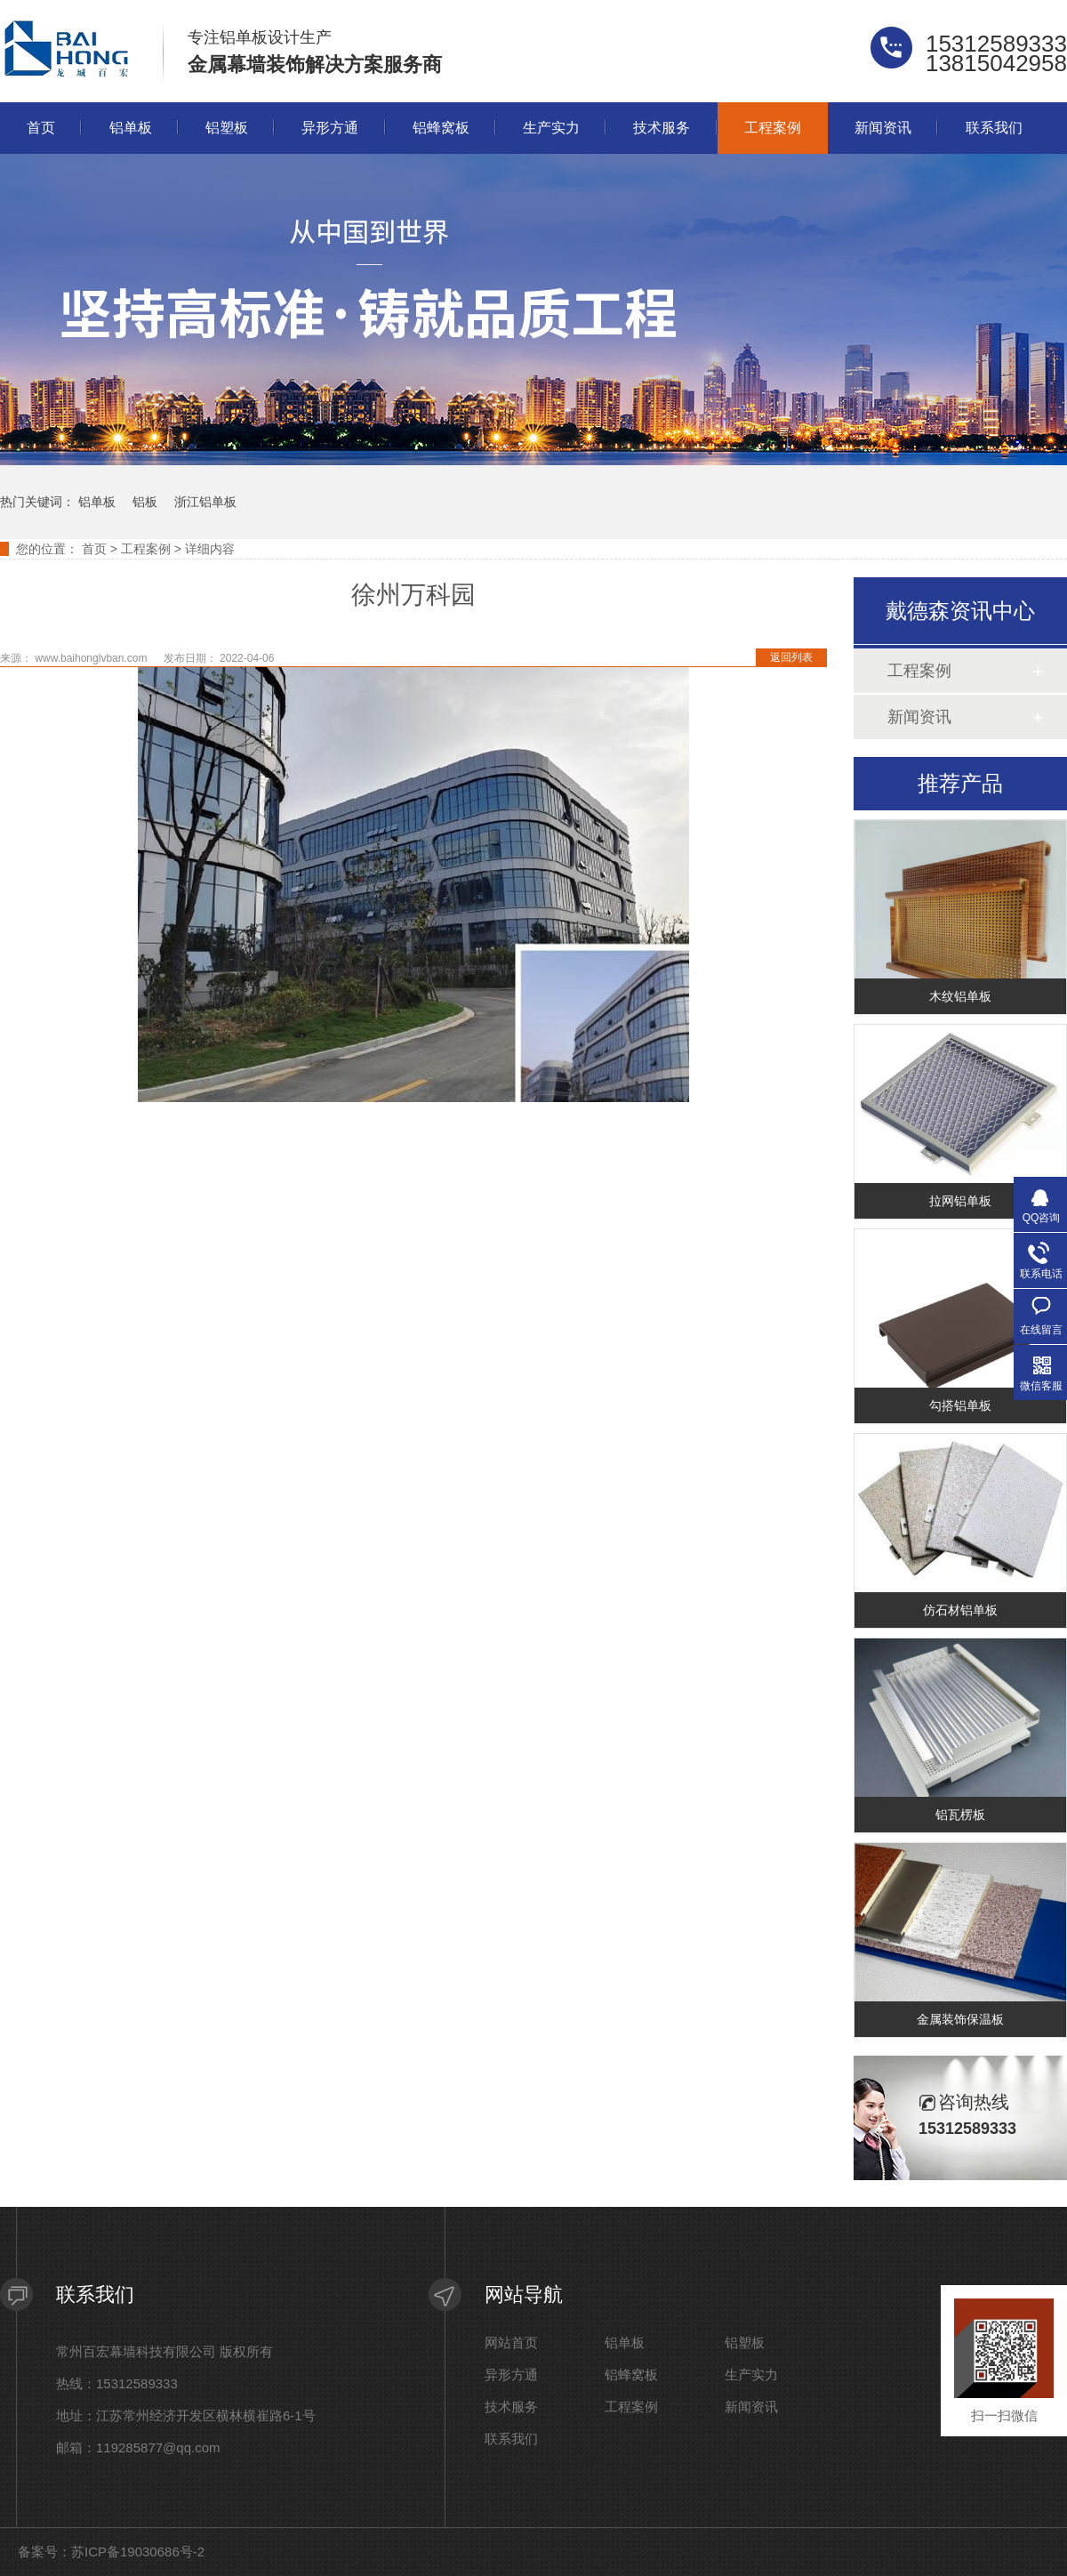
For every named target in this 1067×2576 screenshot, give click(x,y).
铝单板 (130, 127)
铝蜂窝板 (441, 127)
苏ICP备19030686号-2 (138, 2551)
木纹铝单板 (960, 996)
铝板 (144, 502)
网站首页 (511, 2343)
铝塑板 (226, 127)
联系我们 (994, 127)
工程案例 (772, 127)
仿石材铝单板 (960, 1610)
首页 (41, 127)
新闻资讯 (882, 127)
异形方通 (329, 127)
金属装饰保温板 (960, 2019)
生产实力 (551, 127)
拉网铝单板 (960, 1201)
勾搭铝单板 (960, 1405)
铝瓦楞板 (960, 1814)
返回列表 (791, 657)
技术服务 (661, 127)
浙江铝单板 (205, 502)
